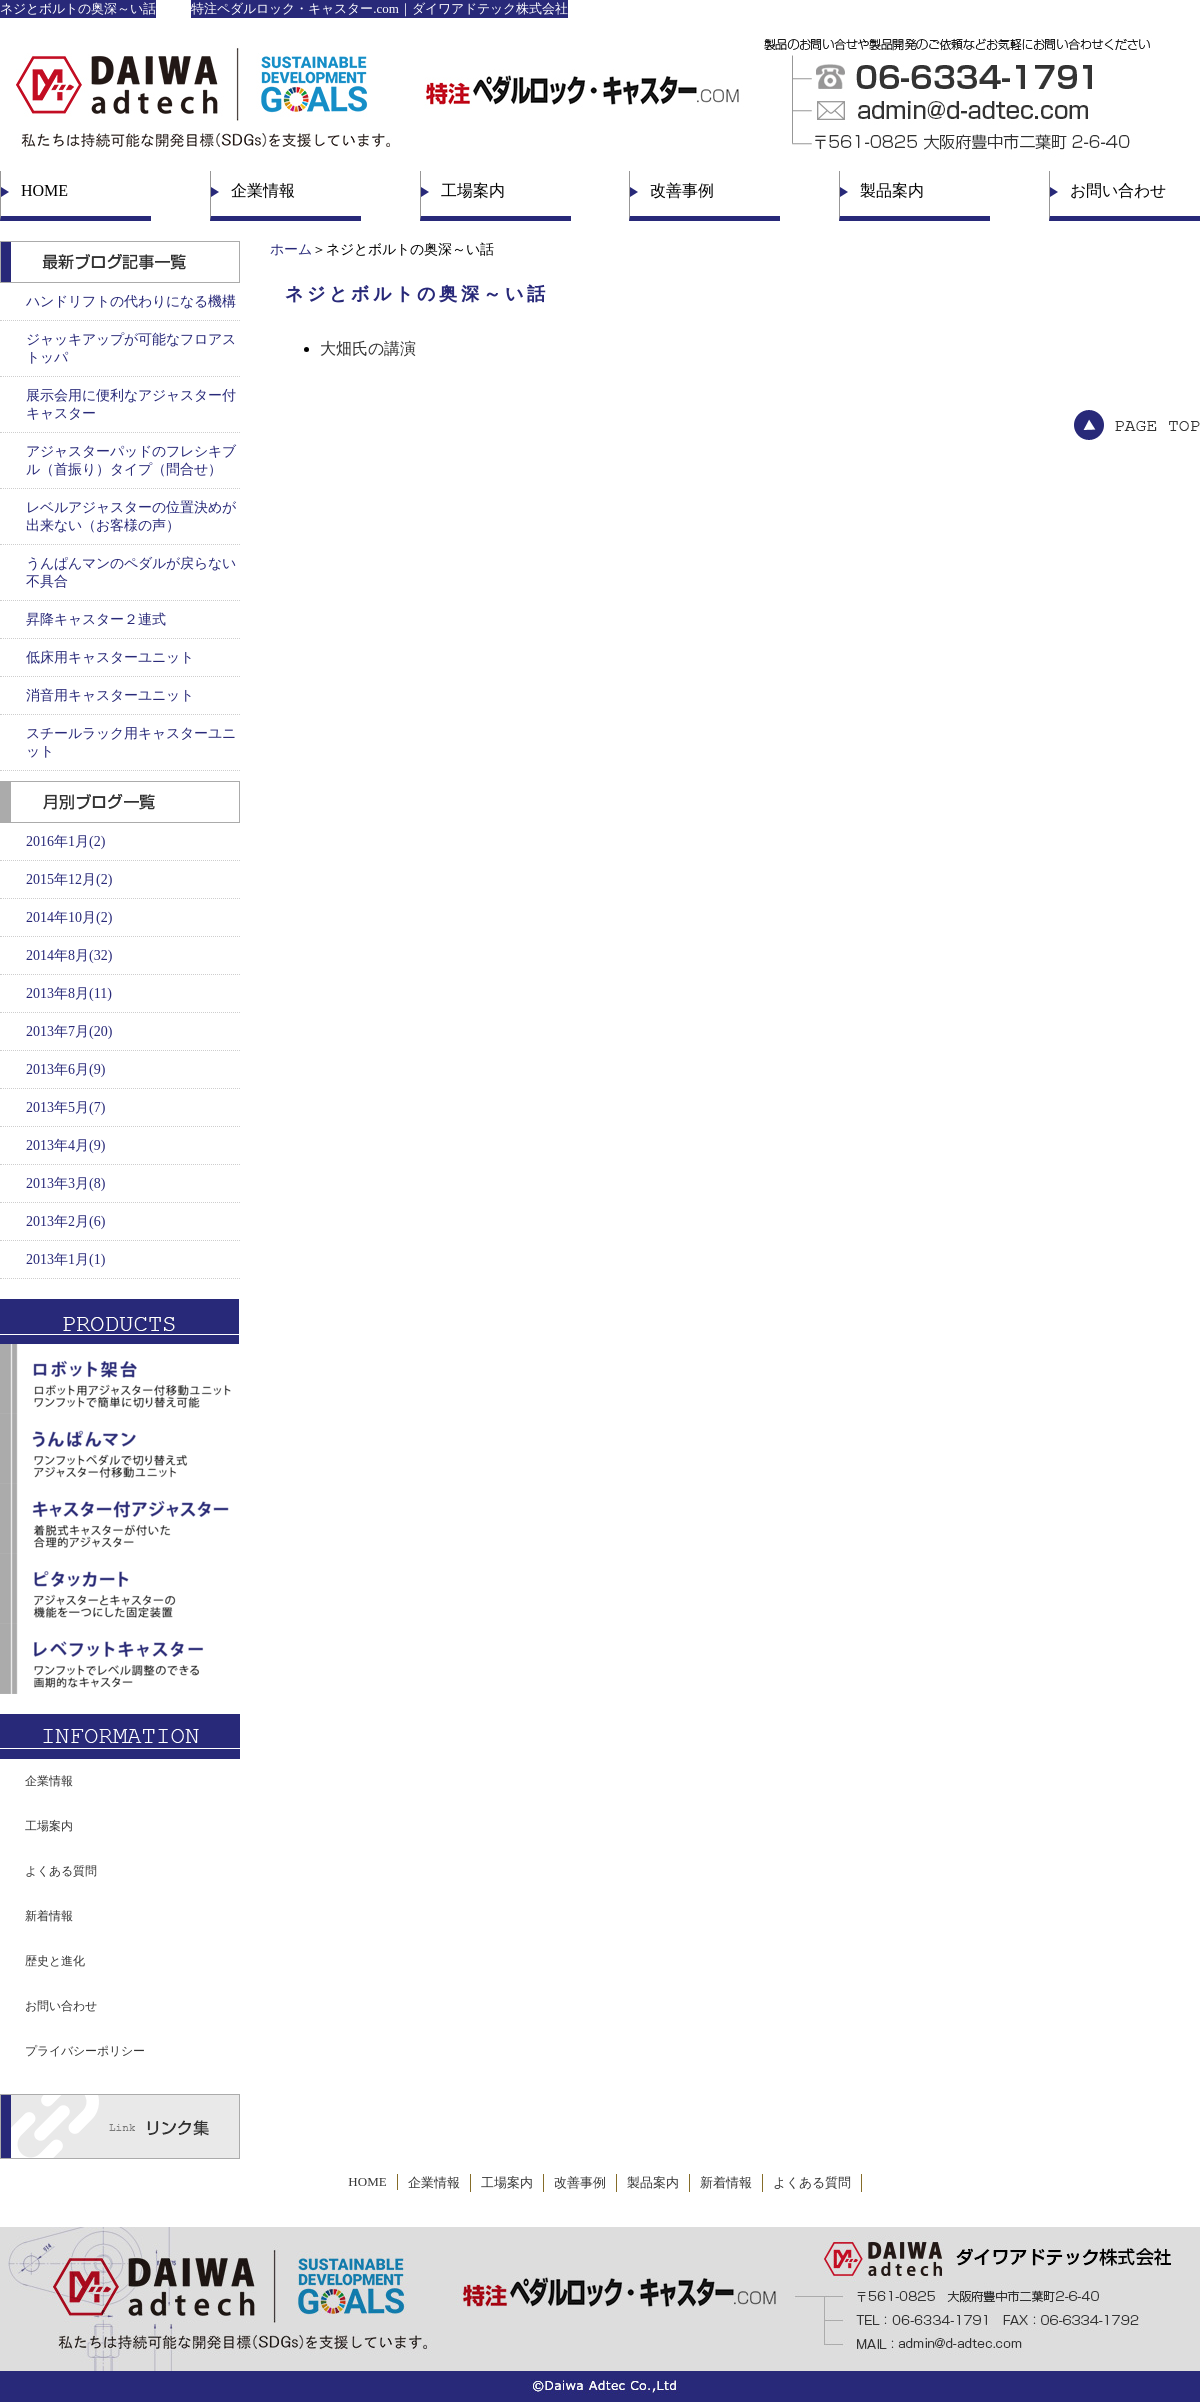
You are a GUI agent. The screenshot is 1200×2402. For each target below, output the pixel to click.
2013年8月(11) (69, 993)
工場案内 (473, 190)
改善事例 (682, 190)
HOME (44, 190)
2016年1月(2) (65, 841)
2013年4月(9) (65, 1145)
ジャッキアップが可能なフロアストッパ (131, 348)
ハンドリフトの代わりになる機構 (131, 301)
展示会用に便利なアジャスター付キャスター (131, 404)
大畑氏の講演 (368, 348)
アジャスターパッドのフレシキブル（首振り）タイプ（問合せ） (131, 460)
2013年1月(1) (65, 1259)
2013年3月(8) (65, 1183)
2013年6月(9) (65, 1069)
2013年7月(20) (69, 1031)
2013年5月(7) (65, 1107)
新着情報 (49, 1916)
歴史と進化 (55, 1961)
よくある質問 (61, 1871)
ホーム (291, 249)
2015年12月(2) (69, 879)
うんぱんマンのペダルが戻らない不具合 (131, 572)
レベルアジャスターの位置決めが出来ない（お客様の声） (131, 516)
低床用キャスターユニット (110, 657)
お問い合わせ (1118, 190)
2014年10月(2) (69, 917)
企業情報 (263, 190)
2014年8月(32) (69, 955)
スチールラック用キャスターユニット (131, 742)
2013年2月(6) (65, 1221)
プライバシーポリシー (85, 2051)
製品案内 (892, 190)
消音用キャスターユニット (110, 695)
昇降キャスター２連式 (96, 619)
